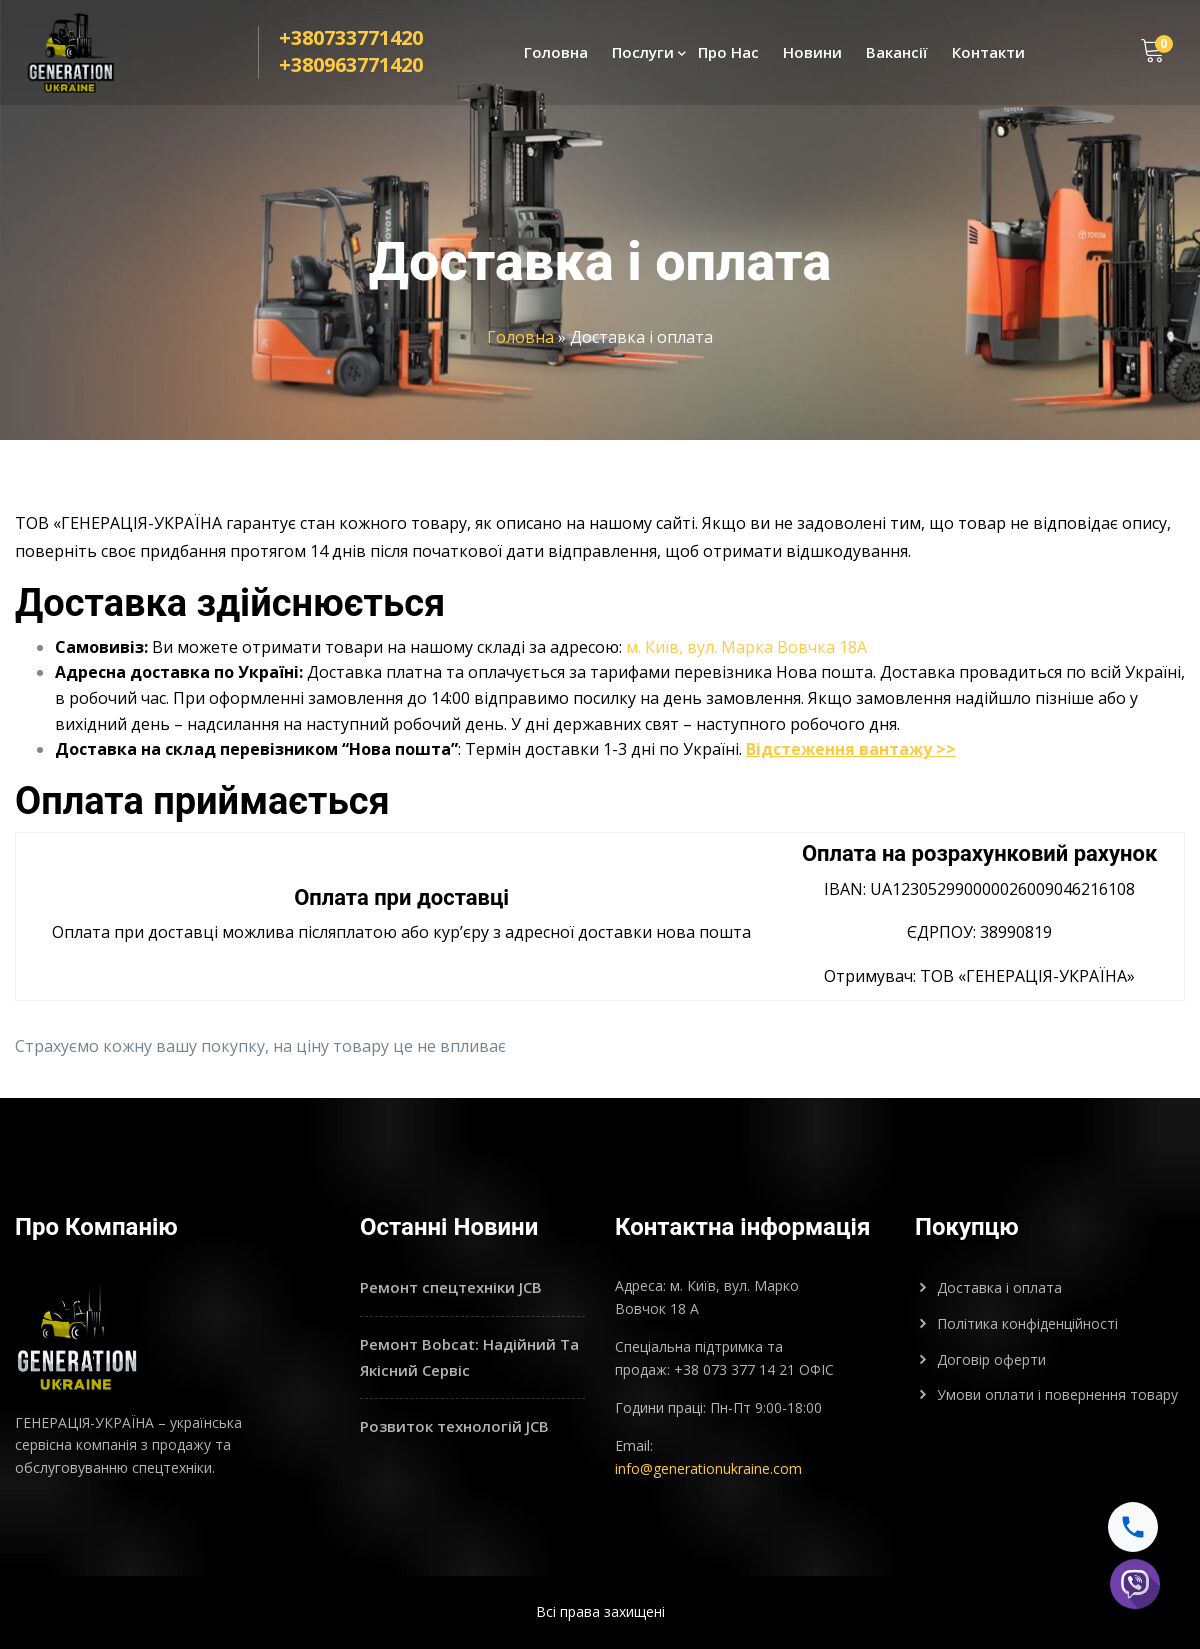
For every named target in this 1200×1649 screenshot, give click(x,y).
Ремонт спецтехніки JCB (451, 1287)
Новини (812, 56)
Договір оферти (991, 1359)
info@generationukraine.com (708, 1468)
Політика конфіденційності (1027, 1323)
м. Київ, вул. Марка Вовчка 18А (746, 647)
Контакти (988, 56)
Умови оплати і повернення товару (1057, 1394)
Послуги (643, 56)
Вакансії (897, 56)
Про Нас (728, 56)
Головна (556, 56)
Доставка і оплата (999, 1287)
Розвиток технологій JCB (454, 1426)
